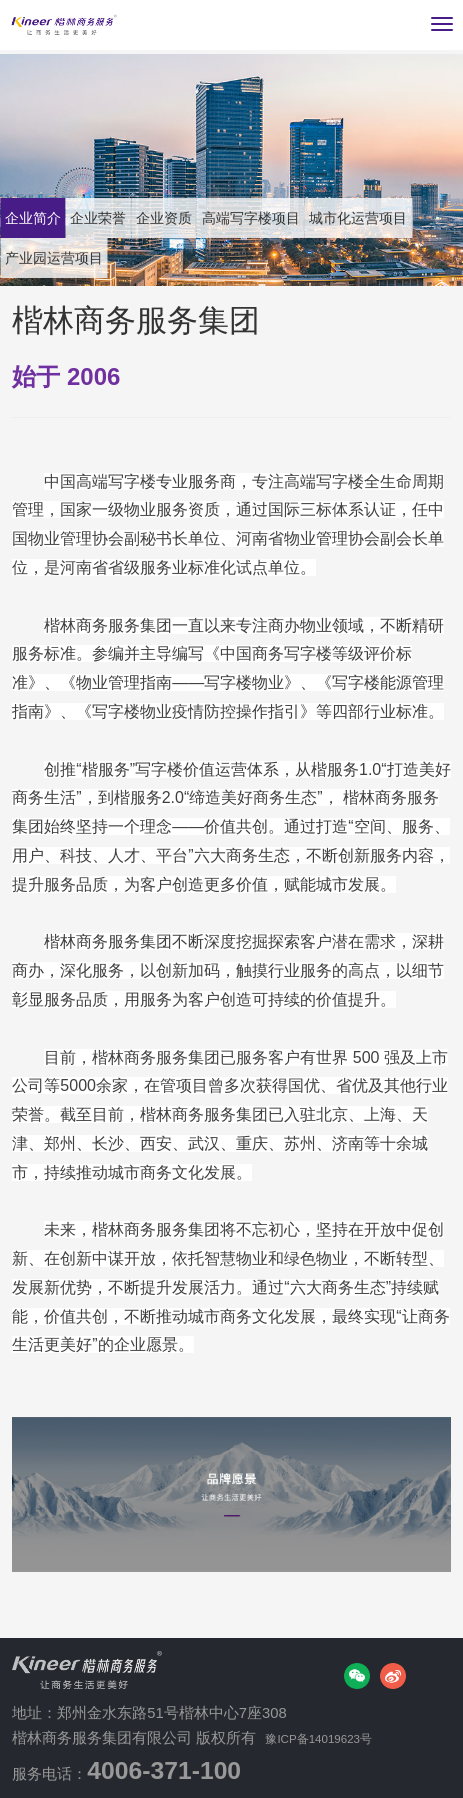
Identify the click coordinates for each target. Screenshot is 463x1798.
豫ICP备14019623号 (335, 1738)
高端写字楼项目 (337, 217)
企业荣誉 (133, 217)
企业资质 (221, 217)
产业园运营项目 (218, 257)
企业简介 (44, 217)
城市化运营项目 (72, 257)
